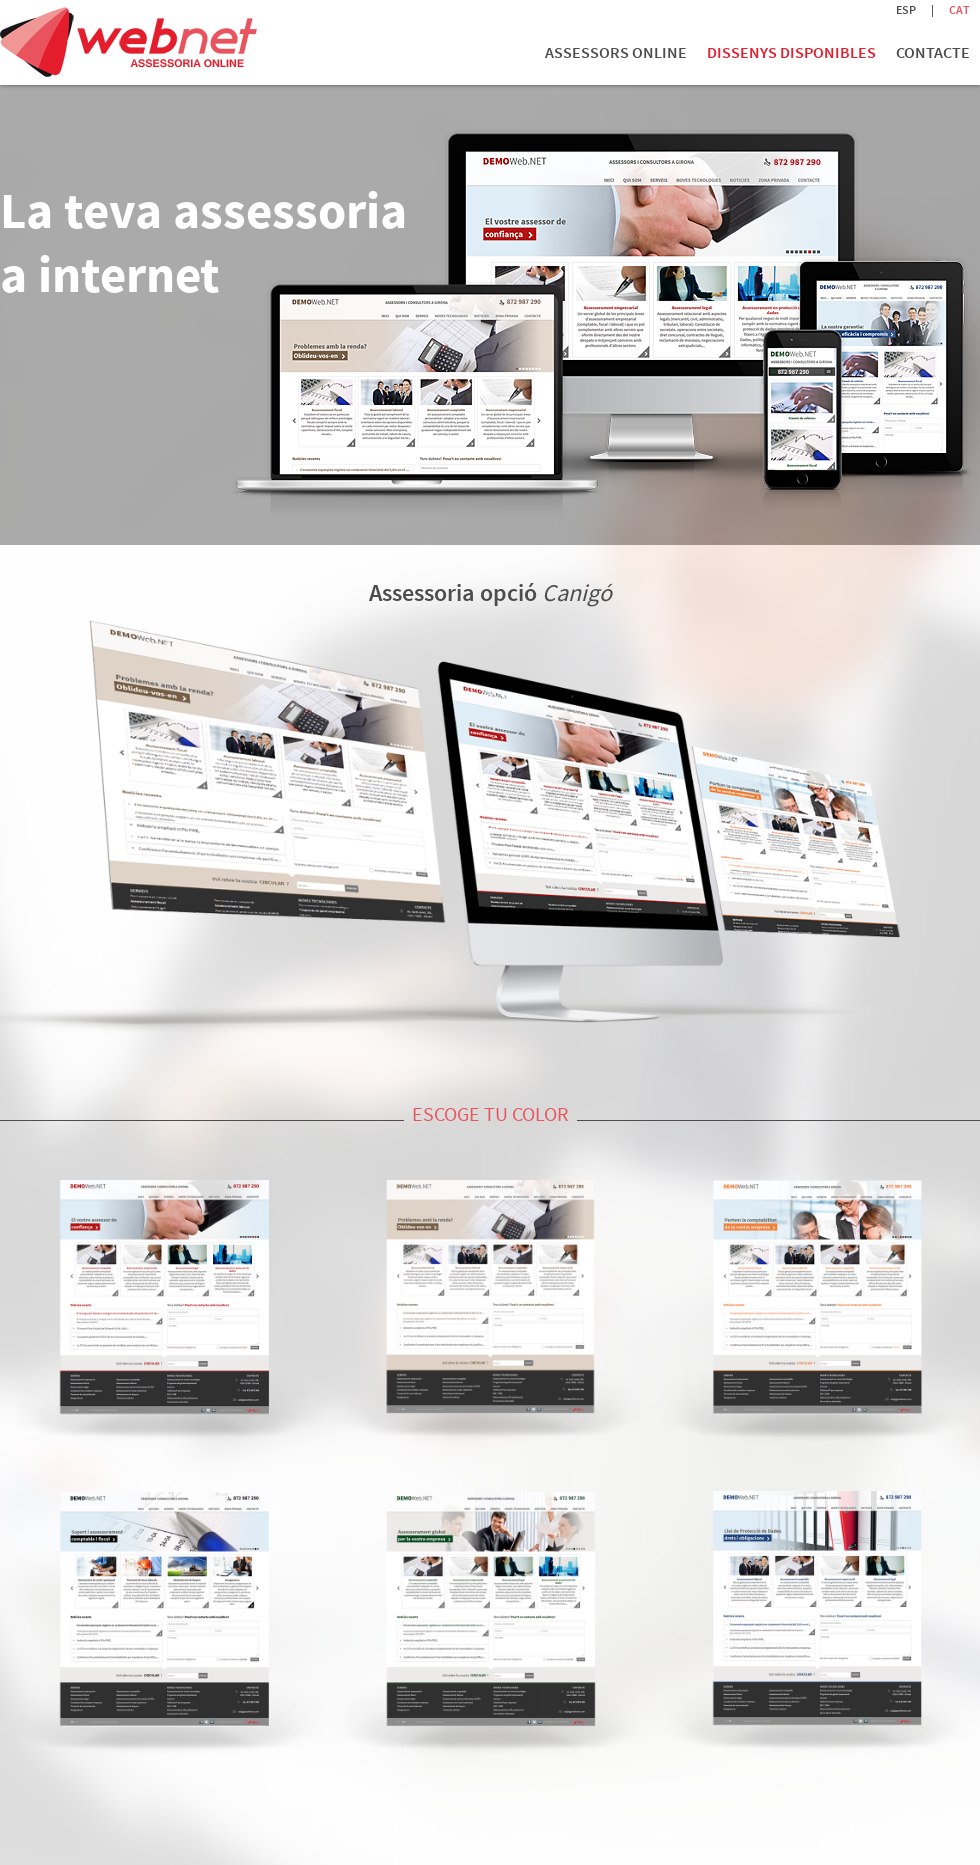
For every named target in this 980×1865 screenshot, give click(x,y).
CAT (959, 9)
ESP (906, 9)
